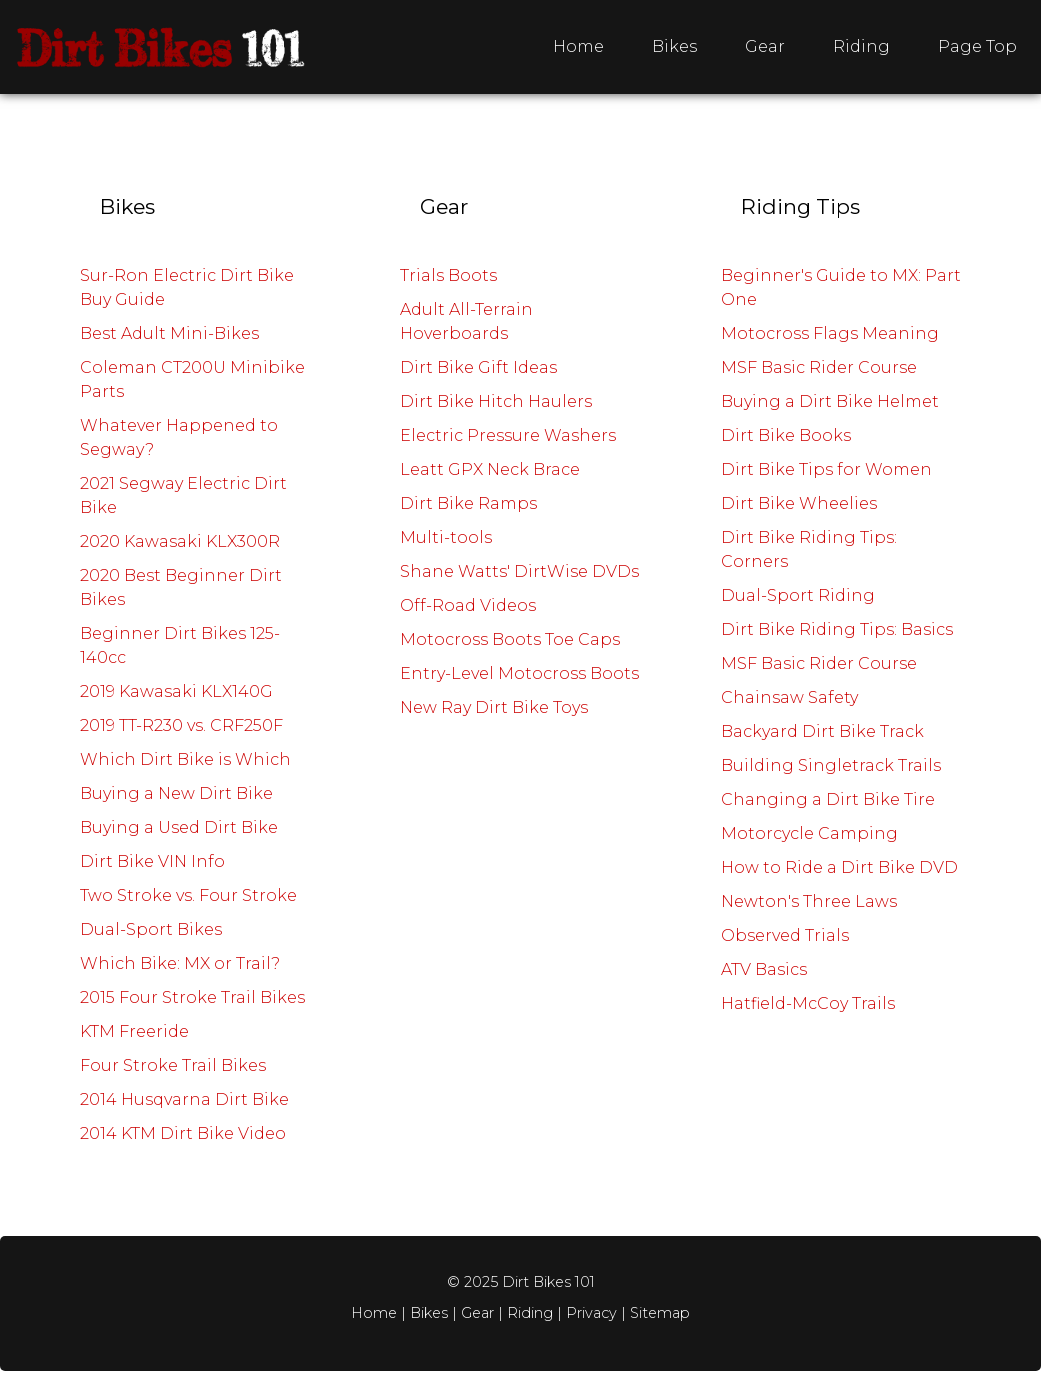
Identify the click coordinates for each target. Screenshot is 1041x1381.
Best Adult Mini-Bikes (169, 333)
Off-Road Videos (468, 605)
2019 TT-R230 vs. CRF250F (181, 725)
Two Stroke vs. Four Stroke (188, 895)
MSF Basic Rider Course (819, 367)
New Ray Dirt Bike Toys (494, 707)
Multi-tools (446, 537)
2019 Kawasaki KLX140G (176, 691)
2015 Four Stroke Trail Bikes (192, 997)
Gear (477, 1313)
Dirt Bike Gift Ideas (478, 367)
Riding (530, 1313)
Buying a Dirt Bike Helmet (830, 401)
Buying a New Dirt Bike (176, 793)
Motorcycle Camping (809, 833)
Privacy (591, 1313)
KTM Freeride (134, 1031)
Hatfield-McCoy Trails (808, 1003)
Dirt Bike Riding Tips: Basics (837, 629)
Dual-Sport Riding (798, 595)
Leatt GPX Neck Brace (490, 469)
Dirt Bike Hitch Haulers (496, 401)
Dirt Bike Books (786, 435)
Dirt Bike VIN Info (152, 861)
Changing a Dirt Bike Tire (828, 799)
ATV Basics (764, 969)
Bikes (431, 1313)
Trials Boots (448, 275)
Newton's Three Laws (809, 901)
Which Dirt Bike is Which (185, 759)
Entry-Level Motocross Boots (519, 673)
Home (374, 1313)
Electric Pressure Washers (508, 435)
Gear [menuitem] (765, 46)
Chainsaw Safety (789, 697)
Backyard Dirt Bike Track (822, 731)
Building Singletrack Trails (831, 765)
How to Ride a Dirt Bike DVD (839, 867)
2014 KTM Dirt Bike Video (183, 1133)
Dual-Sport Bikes (151, 929)
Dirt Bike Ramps (468, 503)
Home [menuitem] (578, 46)
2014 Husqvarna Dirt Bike (184, 1099)
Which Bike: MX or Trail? (180, 963)
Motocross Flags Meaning (830, 333)
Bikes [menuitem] (674, 46)
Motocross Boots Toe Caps (510, 639)
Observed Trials (785, 935)
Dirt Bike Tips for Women (826, 469)
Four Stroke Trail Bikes (173, 1065)
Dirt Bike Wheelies (799, 503)
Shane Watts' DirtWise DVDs (519, 571)
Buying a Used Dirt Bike (179, 827)
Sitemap (660, 1313)
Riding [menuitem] (861, 46)
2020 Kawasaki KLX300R (180, 541)
